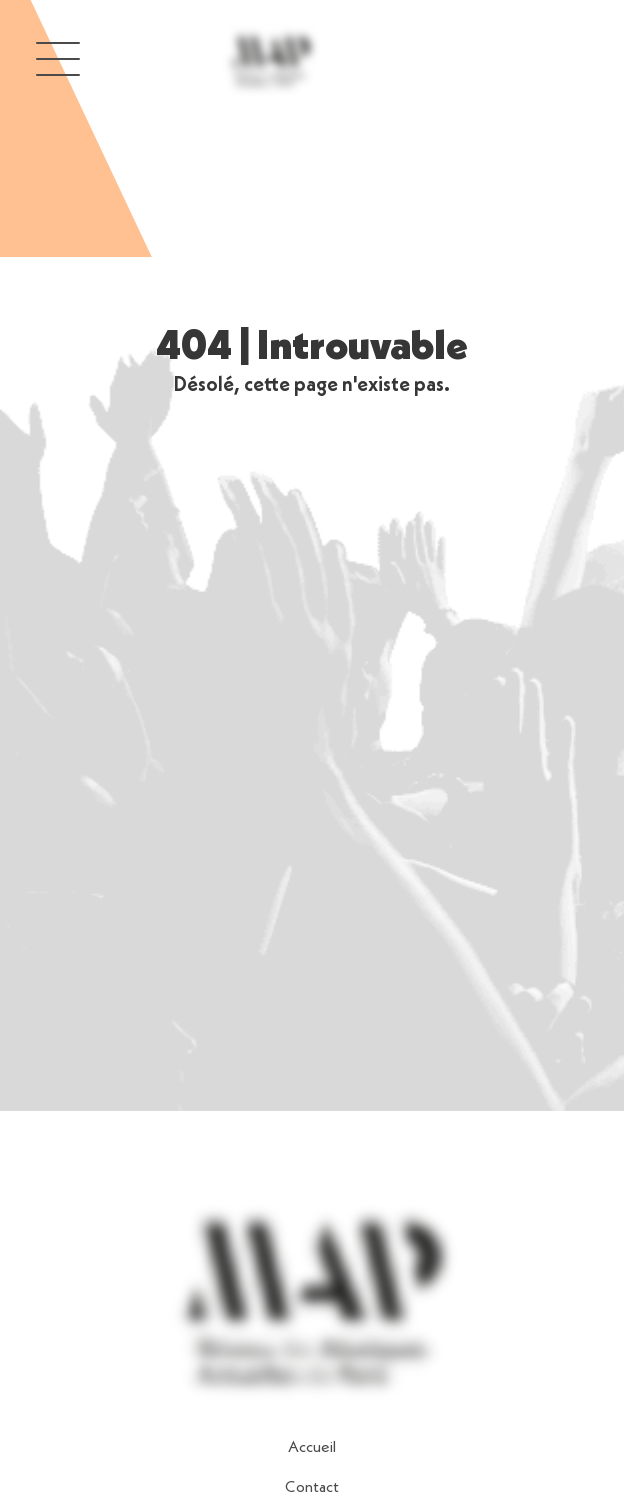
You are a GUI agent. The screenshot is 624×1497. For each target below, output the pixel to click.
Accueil (312, 1448)
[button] (58, 58)
